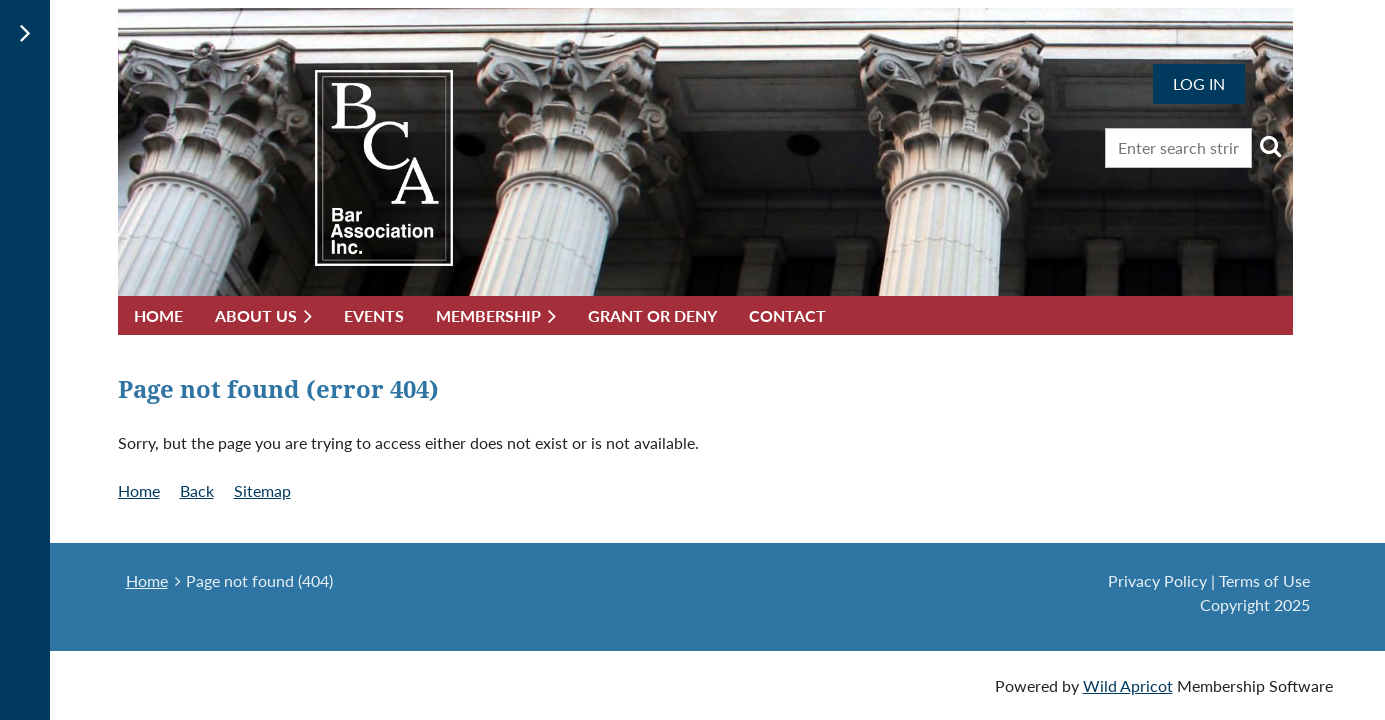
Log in (1199, 83)
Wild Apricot (1128, 685)
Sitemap (262, 490)
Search (1271, 146)
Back (197, 490)
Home (139, 490)
